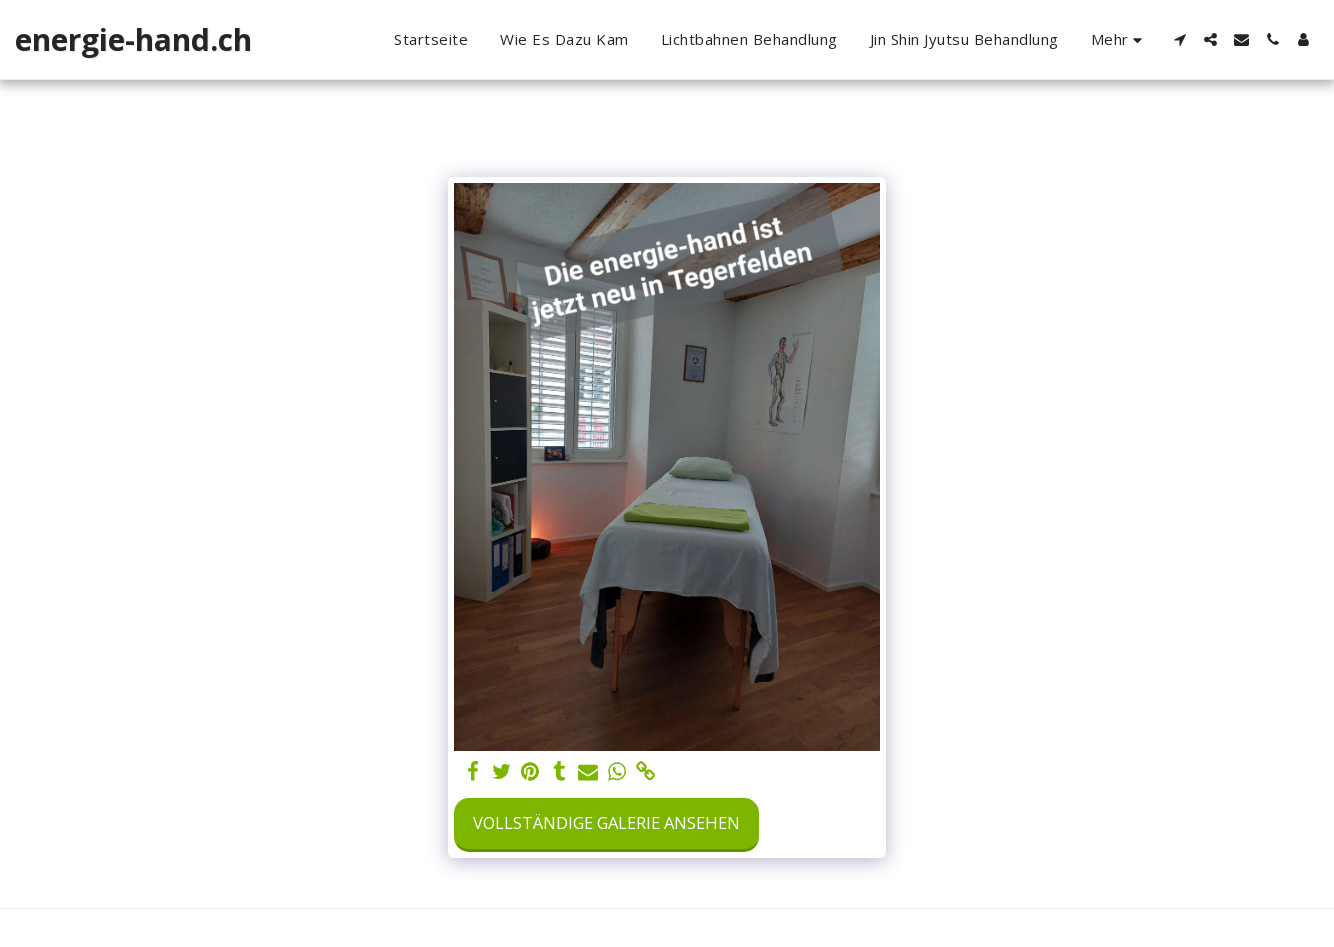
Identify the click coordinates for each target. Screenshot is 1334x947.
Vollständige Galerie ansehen (606, 822)
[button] (1179, 39)
